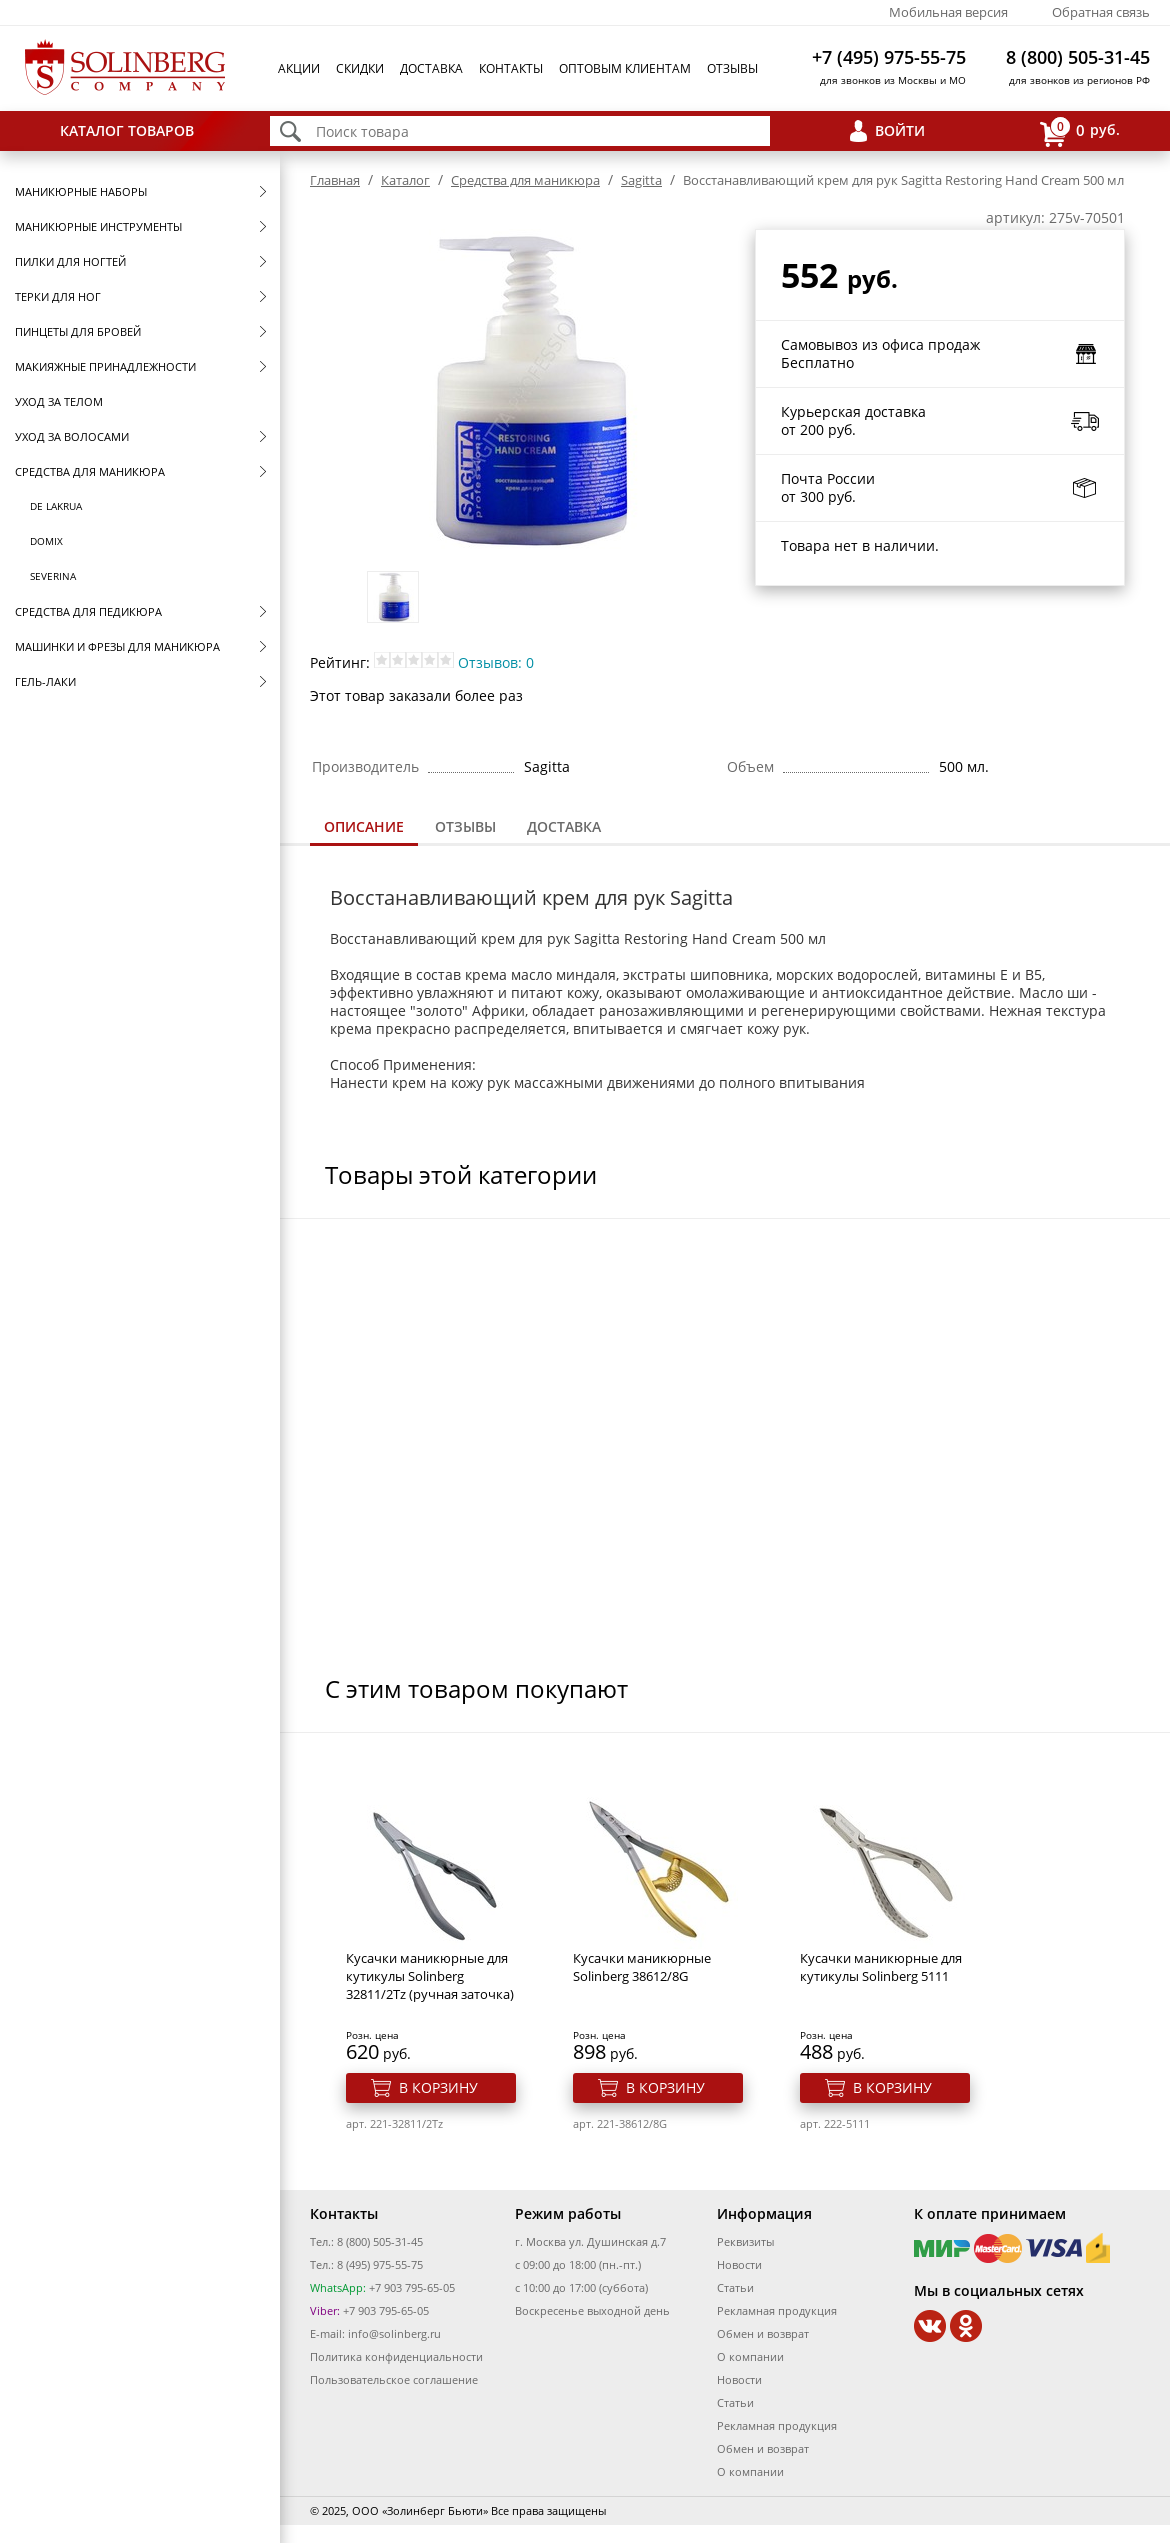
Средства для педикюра (88, 611)
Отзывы (732, 68)
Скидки (360, 68)
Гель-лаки (45, 681)
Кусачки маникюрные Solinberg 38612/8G (642, 1967)
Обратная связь (1101, 12)
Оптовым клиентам (625, 68)
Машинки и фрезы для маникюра (117, 646)
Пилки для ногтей (70, 261)
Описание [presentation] (364, 826)
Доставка (431, 68)
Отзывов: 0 (496, 662)
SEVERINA (53, 576)
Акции (299, 68)
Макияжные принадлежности (105, 366)
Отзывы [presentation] (465, 826)
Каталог (405, 180)
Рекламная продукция (777, 2310)
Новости (739, 2264)
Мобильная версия (948, 12)
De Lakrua (56, 506)
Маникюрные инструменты (98, 226)
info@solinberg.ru (394, 2333)
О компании (750, 2356)
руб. (1080, 131)
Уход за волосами (72, 436)
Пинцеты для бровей (78, 331)
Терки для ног (58, 296)
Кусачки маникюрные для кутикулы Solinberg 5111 (881, 1967)
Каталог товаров (127, 130)
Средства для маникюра (90, 471)
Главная (335, 180)
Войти (900, 130)
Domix (46, 541)
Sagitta (641, 180)
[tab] (364, 828)
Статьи (735, 2287)
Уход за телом (59, 401)
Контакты (511, 68)
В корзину (438, 2087)
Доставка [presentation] (564, 826)
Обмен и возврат (763, 2333)
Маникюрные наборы (81, 191)
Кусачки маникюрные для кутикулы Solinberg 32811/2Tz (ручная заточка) (430, 1976)
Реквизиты (745, 2241)
